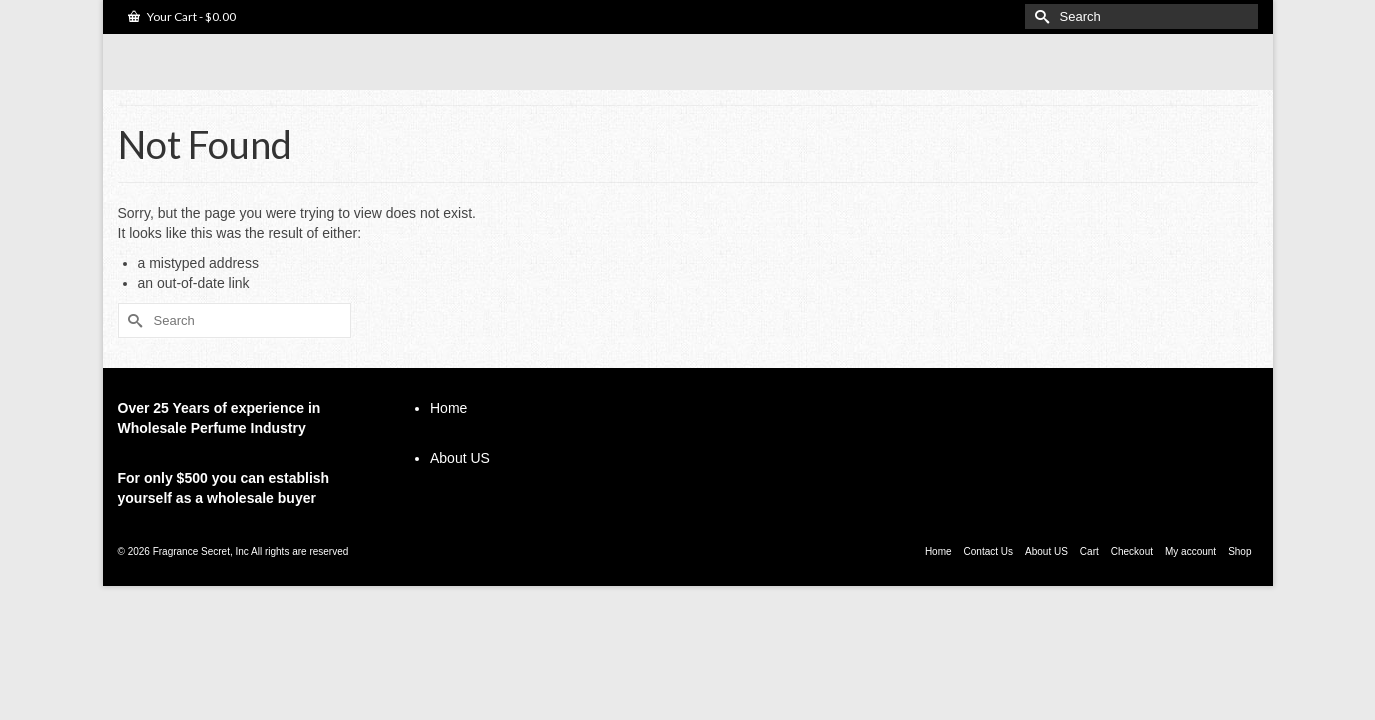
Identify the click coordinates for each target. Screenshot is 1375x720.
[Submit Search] (1040, 16)
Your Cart (182, 16)
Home (448, 440)
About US (460, 490)
